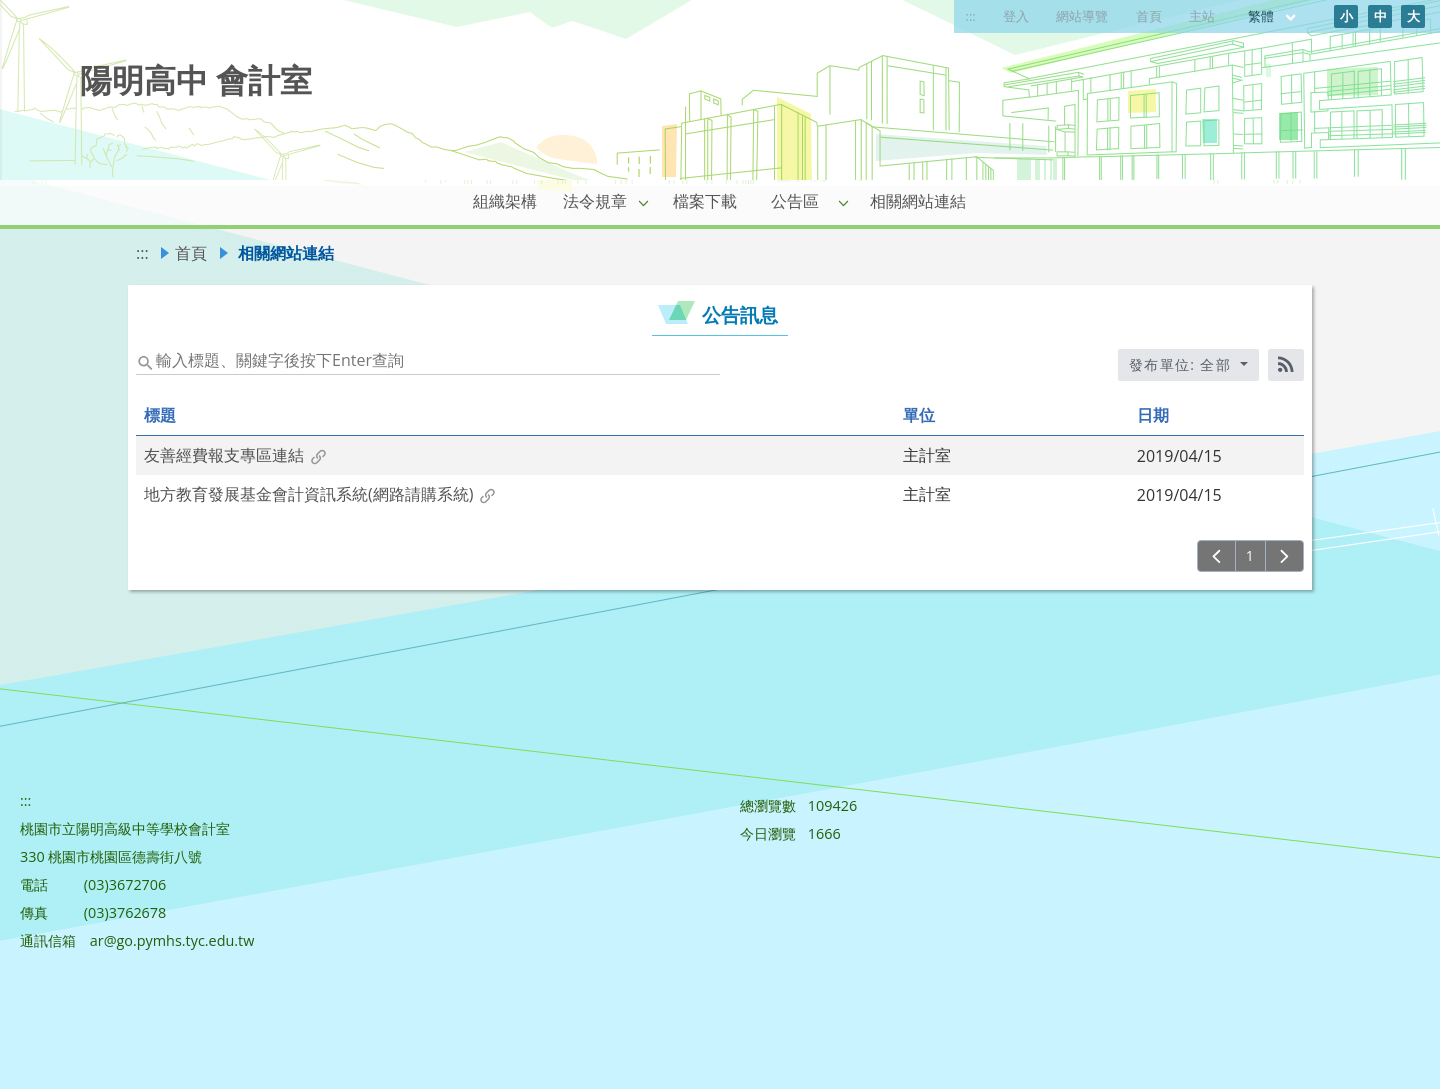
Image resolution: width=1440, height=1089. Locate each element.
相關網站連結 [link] (918, 201)
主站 (1202, 16)
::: (971, 16)
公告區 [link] (795, 201)
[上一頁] (1216, 556)
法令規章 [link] (595, 201)
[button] (644, 202)
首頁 (1149, 16)
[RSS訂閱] (1286, 365)
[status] (428, 359)
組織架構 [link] (505, 201)
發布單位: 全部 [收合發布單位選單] (1183, 364)
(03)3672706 (125, 884)
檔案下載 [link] (705, 201)
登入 (1016, 16)
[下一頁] (1284, 556)
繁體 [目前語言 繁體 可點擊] (1273, 16)
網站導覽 (1082, 16)
